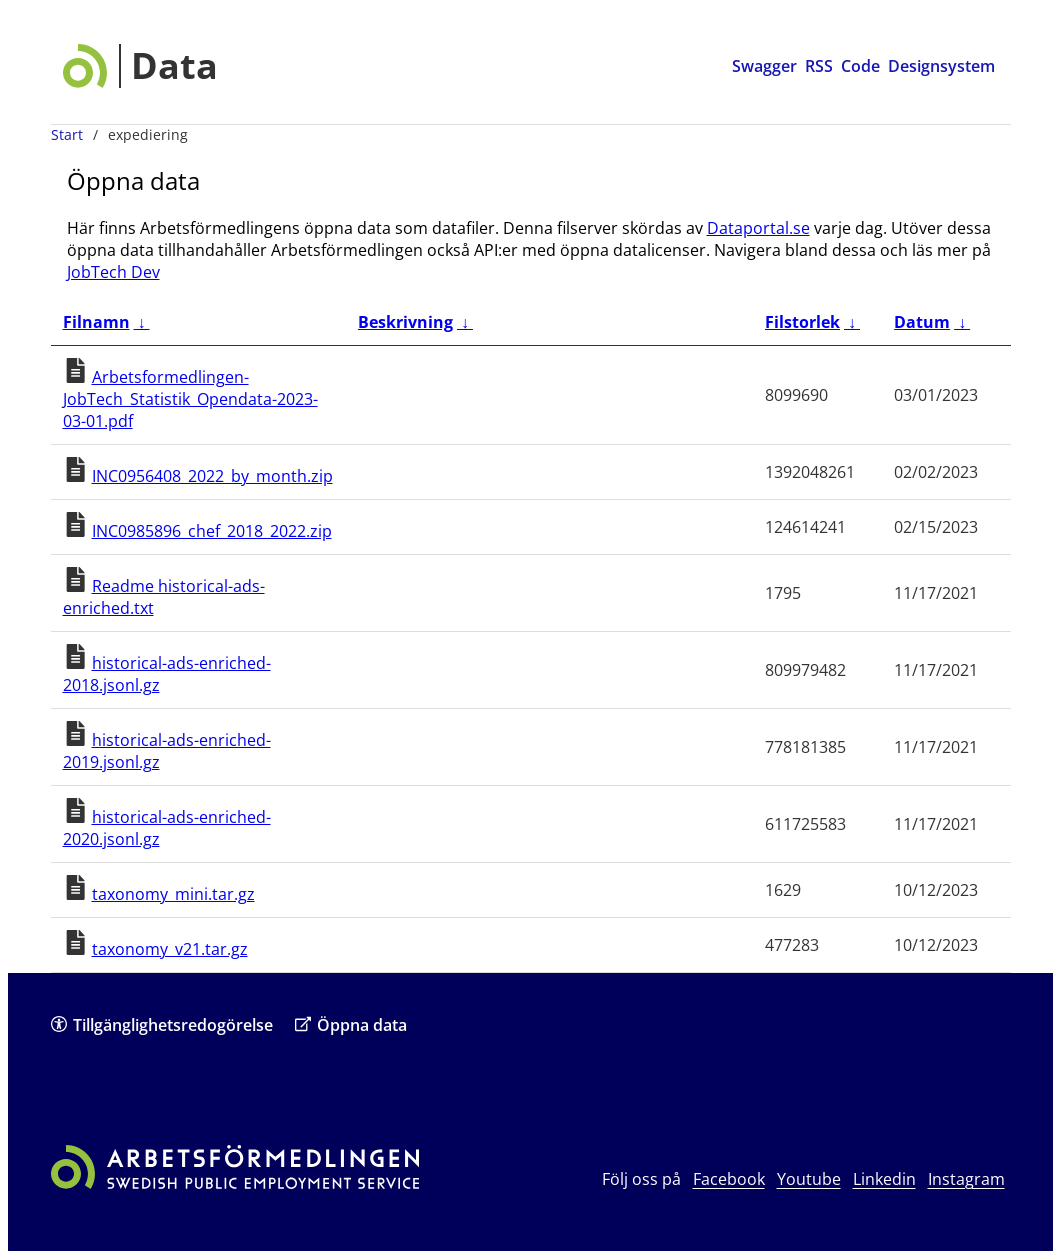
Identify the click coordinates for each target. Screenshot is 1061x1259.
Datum (922, 322)
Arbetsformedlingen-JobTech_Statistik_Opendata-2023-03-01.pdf (190, 399)
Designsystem (941, 66)
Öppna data (351, 1024)
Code (860, 66)
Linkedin (884, 1179)
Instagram (966, 1179)
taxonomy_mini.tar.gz (173, 894)
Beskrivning (405, 322)
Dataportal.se (758, 228)
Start (67, 134)
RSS (819, 66)
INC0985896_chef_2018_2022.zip (212, 531)
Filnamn (96, 322)
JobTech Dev (113, 272)
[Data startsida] (140, 66)
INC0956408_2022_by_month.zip (212, 476)
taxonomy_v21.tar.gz (170, 949)
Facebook (729, 1179)
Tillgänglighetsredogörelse (162, 1024)
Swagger (764, 66)
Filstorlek (802, 322)
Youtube (809, 1179)
